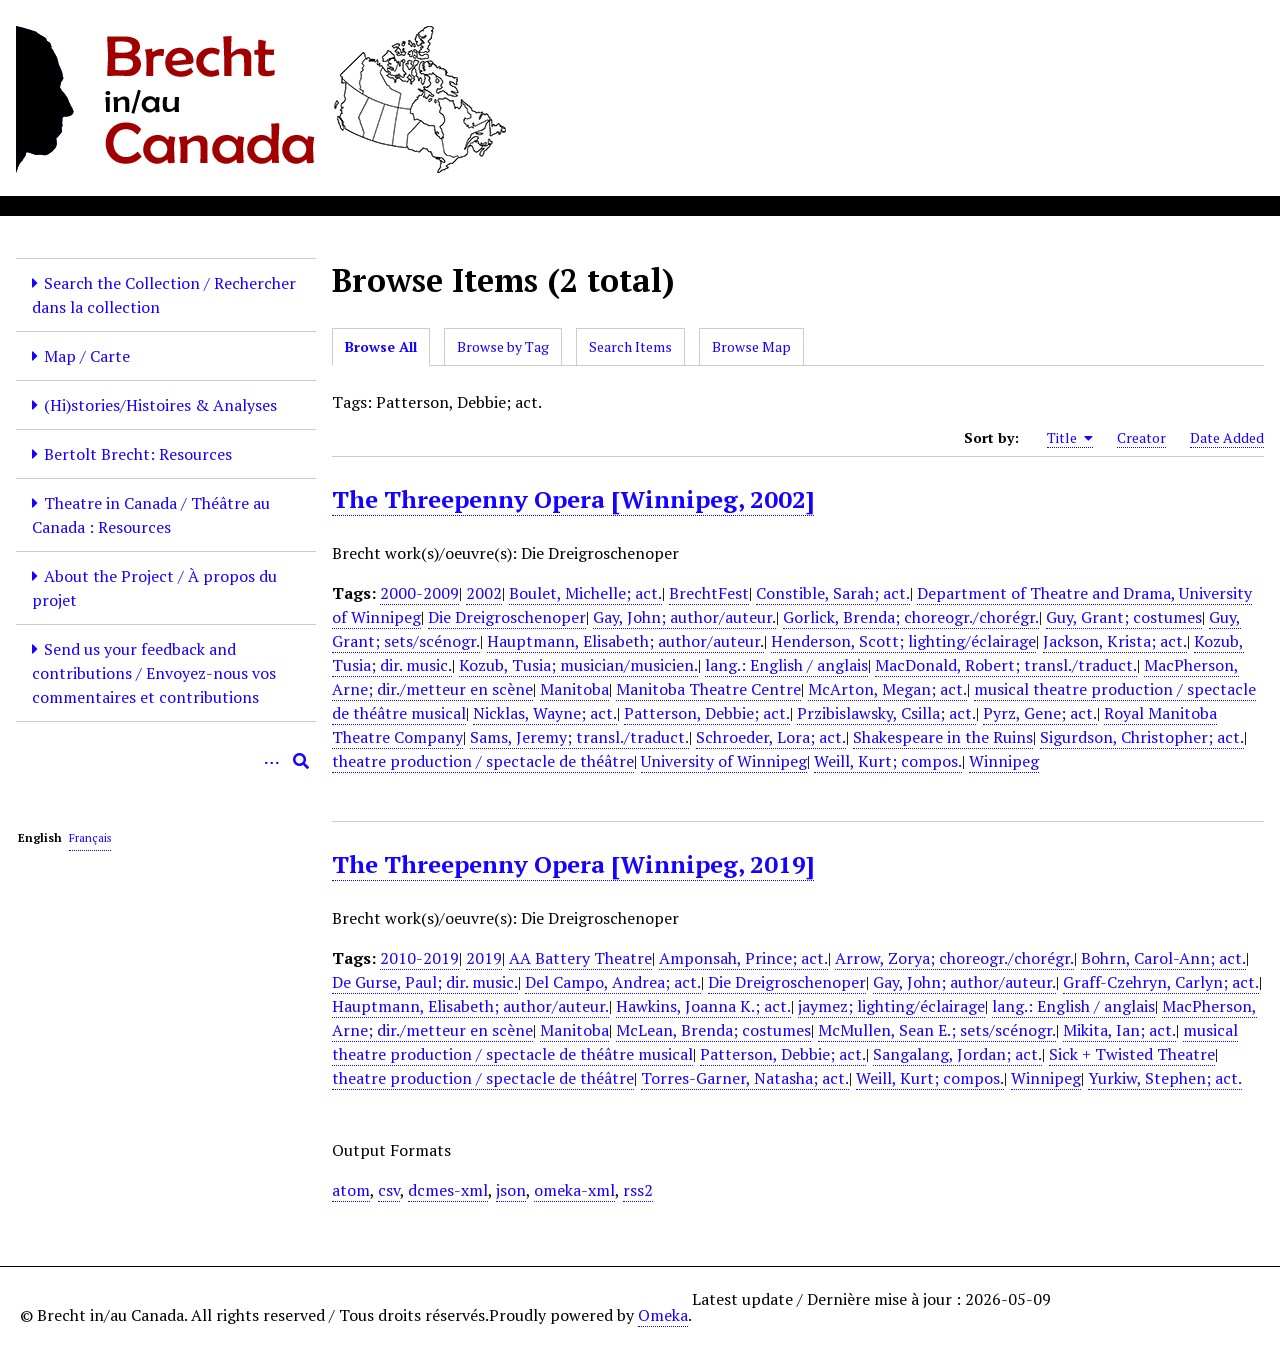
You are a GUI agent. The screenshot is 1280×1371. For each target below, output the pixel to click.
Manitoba (574, 689)
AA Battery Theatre (580, 958)
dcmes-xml (448, 1190)
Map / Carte (87, 356)
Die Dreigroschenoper (507, 617)
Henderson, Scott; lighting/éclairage (903, 641)
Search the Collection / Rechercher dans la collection (164, 295)
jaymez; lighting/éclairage (891, 1006)
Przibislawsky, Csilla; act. (886, 713)
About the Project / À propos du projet (154, 588)
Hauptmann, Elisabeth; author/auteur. (625, 641)
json (511, 1190)
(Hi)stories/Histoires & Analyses (160, 405)
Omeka (663, 1315)
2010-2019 (419, 958)
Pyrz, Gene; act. (1040, 713)
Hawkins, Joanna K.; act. (703, 1006)
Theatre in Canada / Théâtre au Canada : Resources (151, 515)
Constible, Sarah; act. (833, 593)
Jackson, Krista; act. (1115, 641)
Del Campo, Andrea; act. (613, 982)
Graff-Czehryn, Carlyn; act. (1161, 982)
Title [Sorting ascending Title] (1070, 438)
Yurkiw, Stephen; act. (1165, 1078)
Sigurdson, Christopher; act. (1142, 737)
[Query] (166, 761)
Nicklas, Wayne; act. (545, 713)
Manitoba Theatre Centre (708, 689)
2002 (484, 593)
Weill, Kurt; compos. (888, 761)
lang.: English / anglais (786, 665)
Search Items (630, 346)
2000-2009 (419, 593)
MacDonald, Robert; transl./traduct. (1006, 665)
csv (389, 1190)
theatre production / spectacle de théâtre (483, 761)
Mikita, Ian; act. (1119, 1030)
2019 (484, 958)
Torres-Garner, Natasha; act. (745, 1078)
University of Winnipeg (724, 761)
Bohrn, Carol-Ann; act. (1163, 958)
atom (351, 1190)
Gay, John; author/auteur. (684, 617)
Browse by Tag (503, 346)
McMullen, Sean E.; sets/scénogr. (937, 1030)
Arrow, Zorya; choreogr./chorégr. (954, 958)
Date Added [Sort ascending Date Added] (1227, 437)
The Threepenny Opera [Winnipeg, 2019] (573, 864)
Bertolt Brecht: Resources (138, 454)
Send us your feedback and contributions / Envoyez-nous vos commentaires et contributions (154, 673)
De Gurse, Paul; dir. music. (425, 982)
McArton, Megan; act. (887, 689)
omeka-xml (574, 1190)
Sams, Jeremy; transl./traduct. (579, 737)
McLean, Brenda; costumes (713, 1030)
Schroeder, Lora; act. (771, 737)
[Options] (271, 761)
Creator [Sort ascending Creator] (1141, 437)
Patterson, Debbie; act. (707, 713)
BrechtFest (709, 593)
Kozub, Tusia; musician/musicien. (578, 665)
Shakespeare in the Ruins (943, 737)
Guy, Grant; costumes (1124, 617)
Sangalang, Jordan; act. (957, 1054)
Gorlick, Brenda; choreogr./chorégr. (911, 617)
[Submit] (301, 761)
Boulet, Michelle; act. (585, 593)
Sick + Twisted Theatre (1132, 1054)
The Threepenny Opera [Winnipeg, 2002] (573, 499)
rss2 (638, 1190)
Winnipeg (1004, 761)
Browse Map (751, 346)
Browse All (381, 346)
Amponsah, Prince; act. (743, 958)
